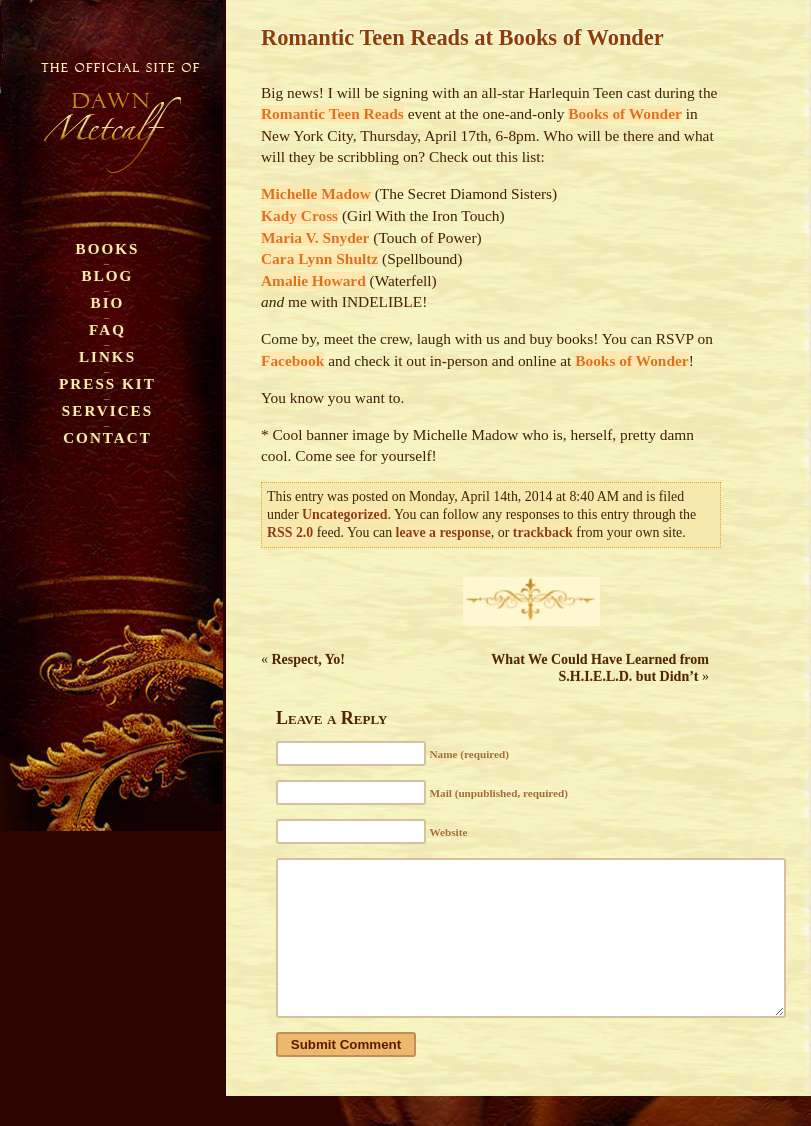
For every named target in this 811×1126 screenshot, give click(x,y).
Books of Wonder (624, 113)
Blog (108, 275)
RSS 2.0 (290, 532)
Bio (108, 302)
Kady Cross (299, 215)
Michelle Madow (316, 193)
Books (108, 248)
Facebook (292, 360)
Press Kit (107, 383)
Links (107, 356)
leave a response (443, 532)
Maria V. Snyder (315, 237)
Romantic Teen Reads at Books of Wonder (462, 37)
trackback (543, 532)
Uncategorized (344, 514)
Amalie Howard (313, 280)
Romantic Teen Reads (332, 113)
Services (107, 410)
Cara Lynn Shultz (319, 258)
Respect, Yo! (308, 659)
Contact (107, 437)
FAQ (107, 329)
